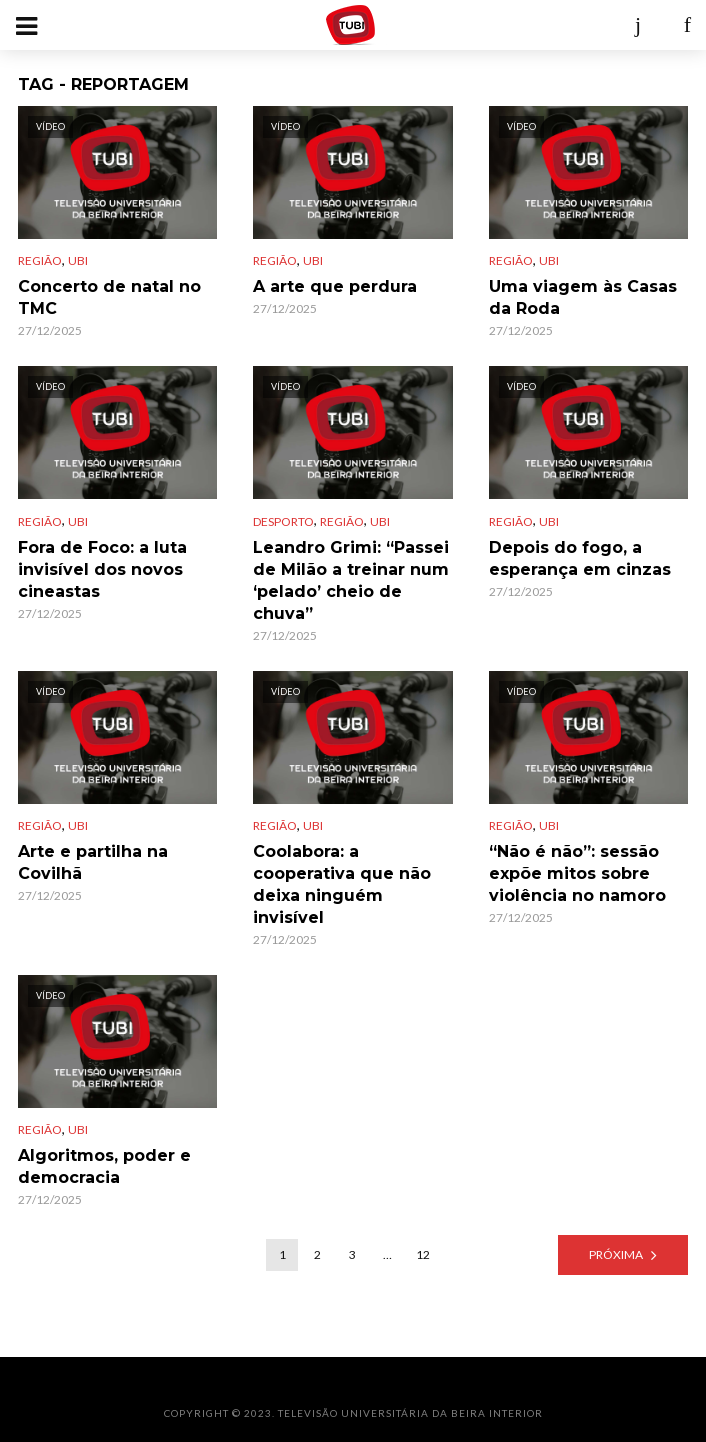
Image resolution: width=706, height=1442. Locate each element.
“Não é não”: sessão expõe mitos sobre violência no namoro (577, 873)
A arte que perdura (335, 286)
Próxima (616, 1254)
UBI (78, 260)
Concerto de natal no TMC (109, 297)
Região (40, 260)
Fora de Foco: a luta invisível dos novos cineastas (102, 569)
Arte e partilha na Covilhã (93, 862)
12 (423, 1254)
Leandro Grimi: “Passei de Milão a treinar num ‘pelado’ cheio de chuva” (351, 580)
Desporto (283, 521)
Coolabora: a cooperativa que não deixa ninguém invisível (342, 884)
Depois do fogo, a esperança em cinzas (580, 558)
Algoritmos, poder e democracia (104, 1166)
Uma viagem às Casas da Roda (583, 297)
